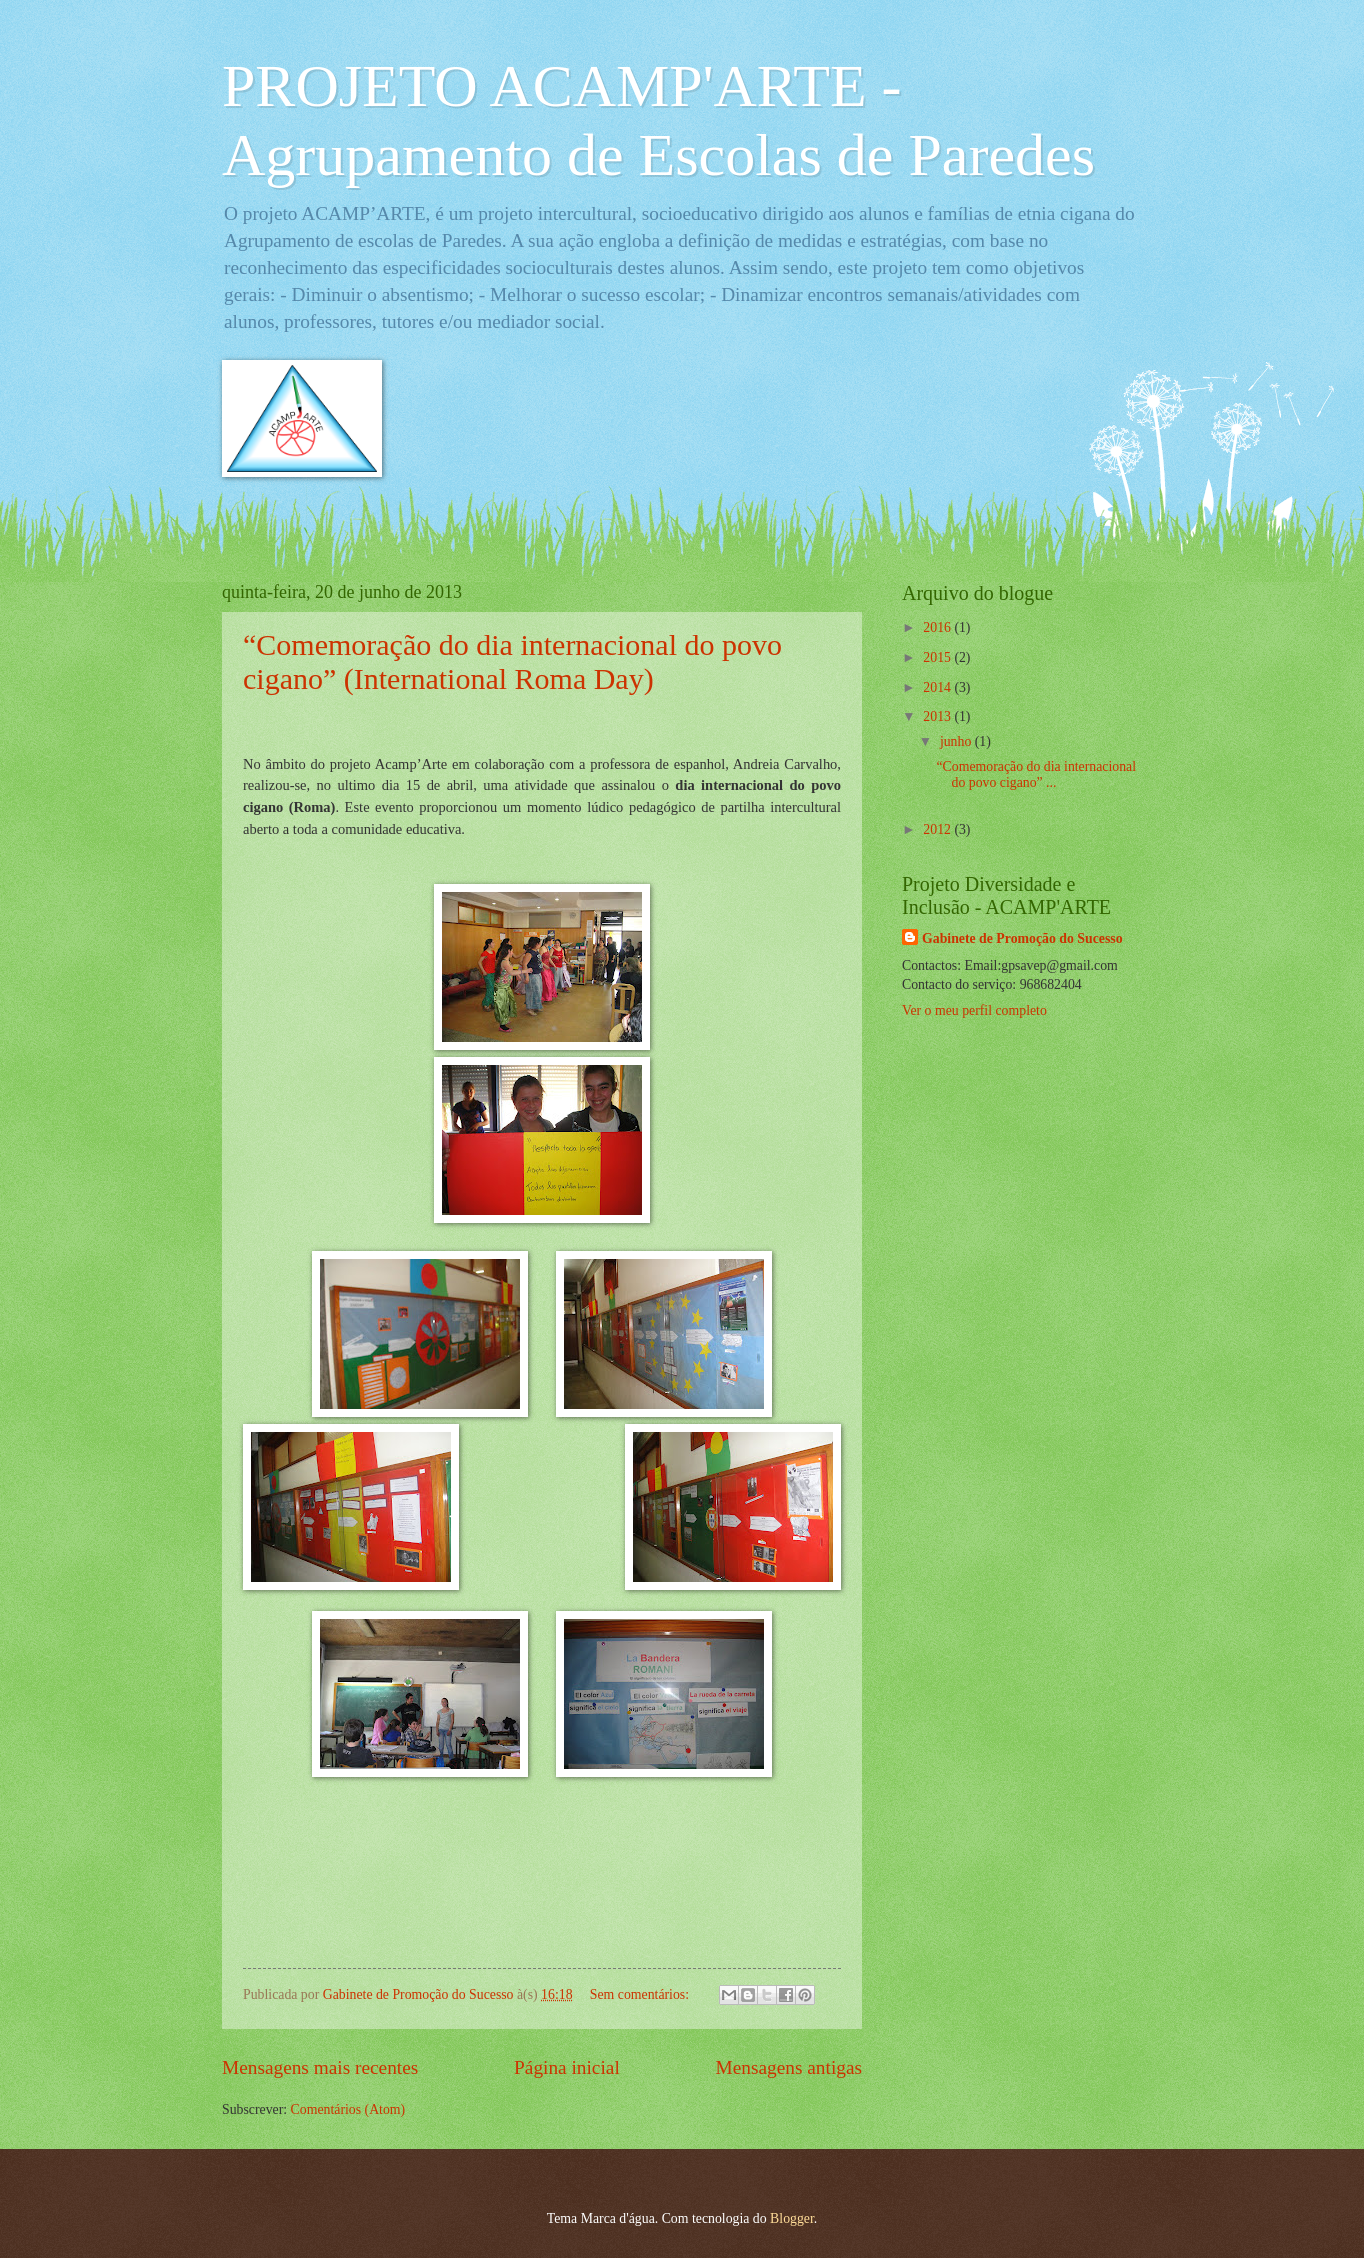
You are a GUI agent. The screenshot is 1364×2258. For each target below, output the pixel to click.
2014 (938, 687)
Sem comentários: (641, 1994)
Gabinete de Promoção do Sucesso (1022, 938)
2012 (938, 829)
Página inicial (567, 2067)
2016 (938, 627)
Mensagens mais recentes (320, 2067)
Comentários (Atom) (348, 2109)
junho (957, 741)
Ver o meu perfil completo (974, 1010)
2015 (938, 657)
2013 (938, 716)
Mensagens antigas (789, 2067)
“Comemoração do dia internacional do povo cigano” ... (1036, 775)
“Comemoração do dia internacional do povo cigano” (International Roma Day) (512, 661)
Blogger (792, 2218)
